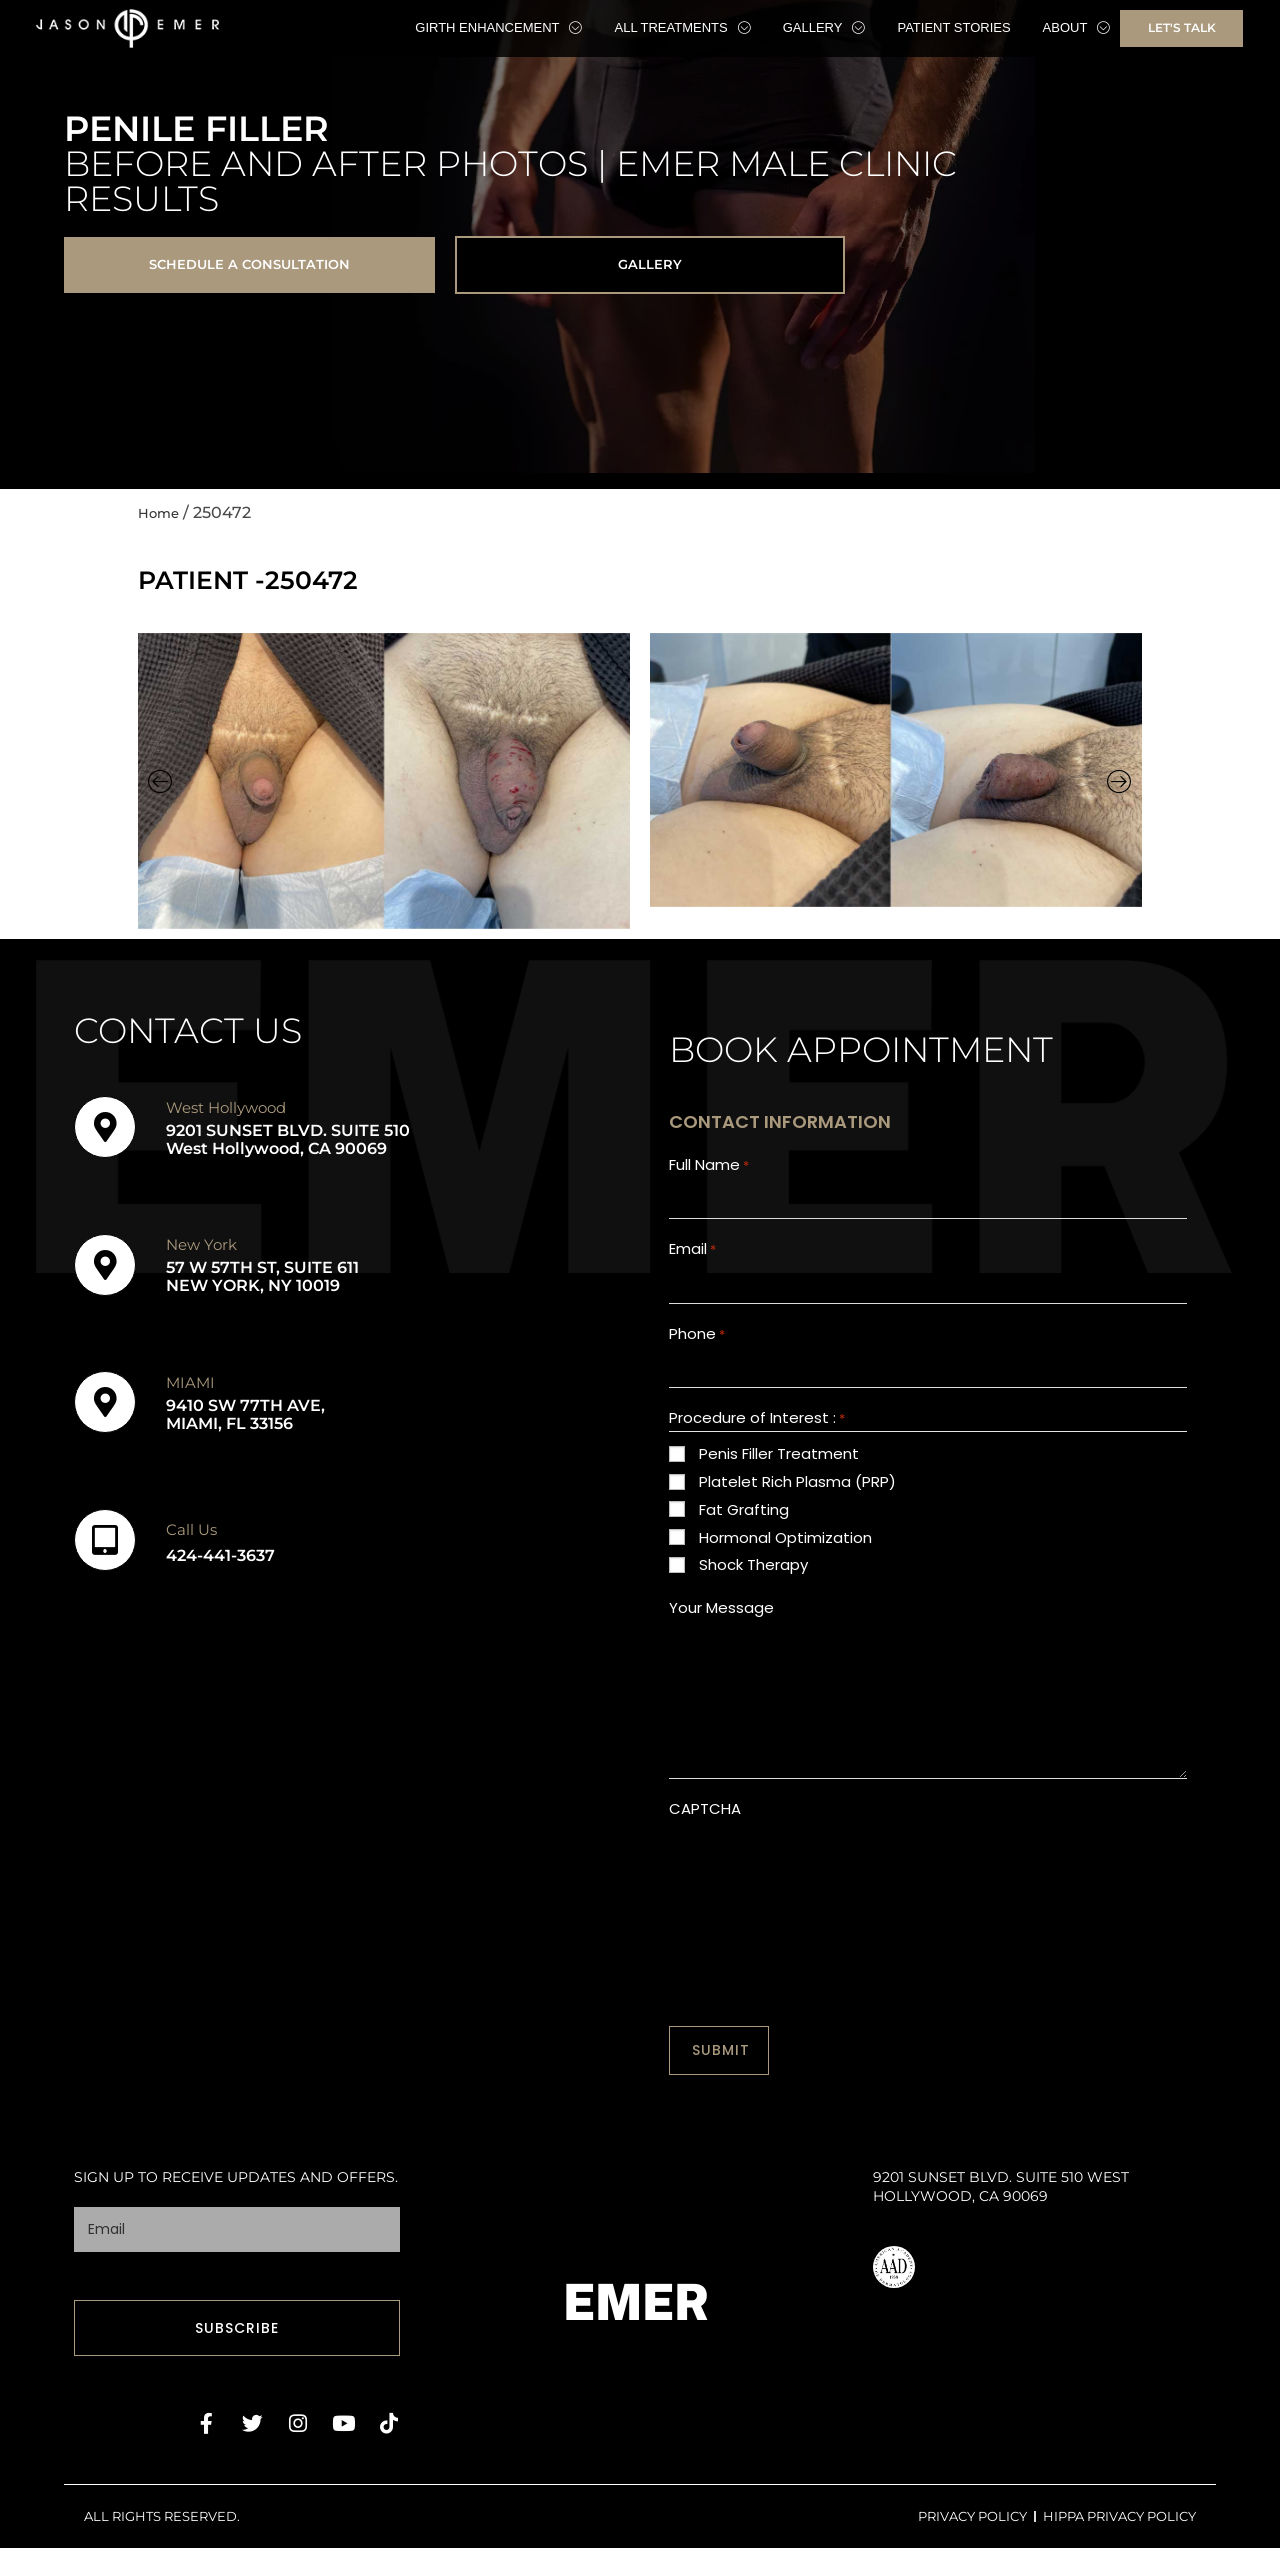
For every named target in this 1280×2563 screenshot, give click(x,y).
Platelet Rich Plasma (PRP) (797, 1509)
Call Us (191, 1536)
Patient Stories (953, 27)
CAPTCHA (705, 1836)
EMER (636, 2320)
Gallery (824, 28)
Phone (697, 1355)
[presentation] (821, 1897)
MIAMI (190, 1389)
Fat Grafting (744, 1537)
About (1077, 28)
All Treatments (682, 28)
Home (163, 519)
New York (201, 1252)
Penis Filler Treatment (779, 1481)
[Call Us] (105, 1548)
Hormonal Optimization (785, 1565)
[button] (160, 788)
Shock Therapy (753, 1592)
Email (692, 1264)
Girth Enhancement (498, 28)
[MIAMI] (105, 1410)
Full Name (709, 1173)
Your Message (721, 1635)
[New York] (105, 1272)
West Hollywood (226, 1114)
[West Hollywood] (105, 1135)
